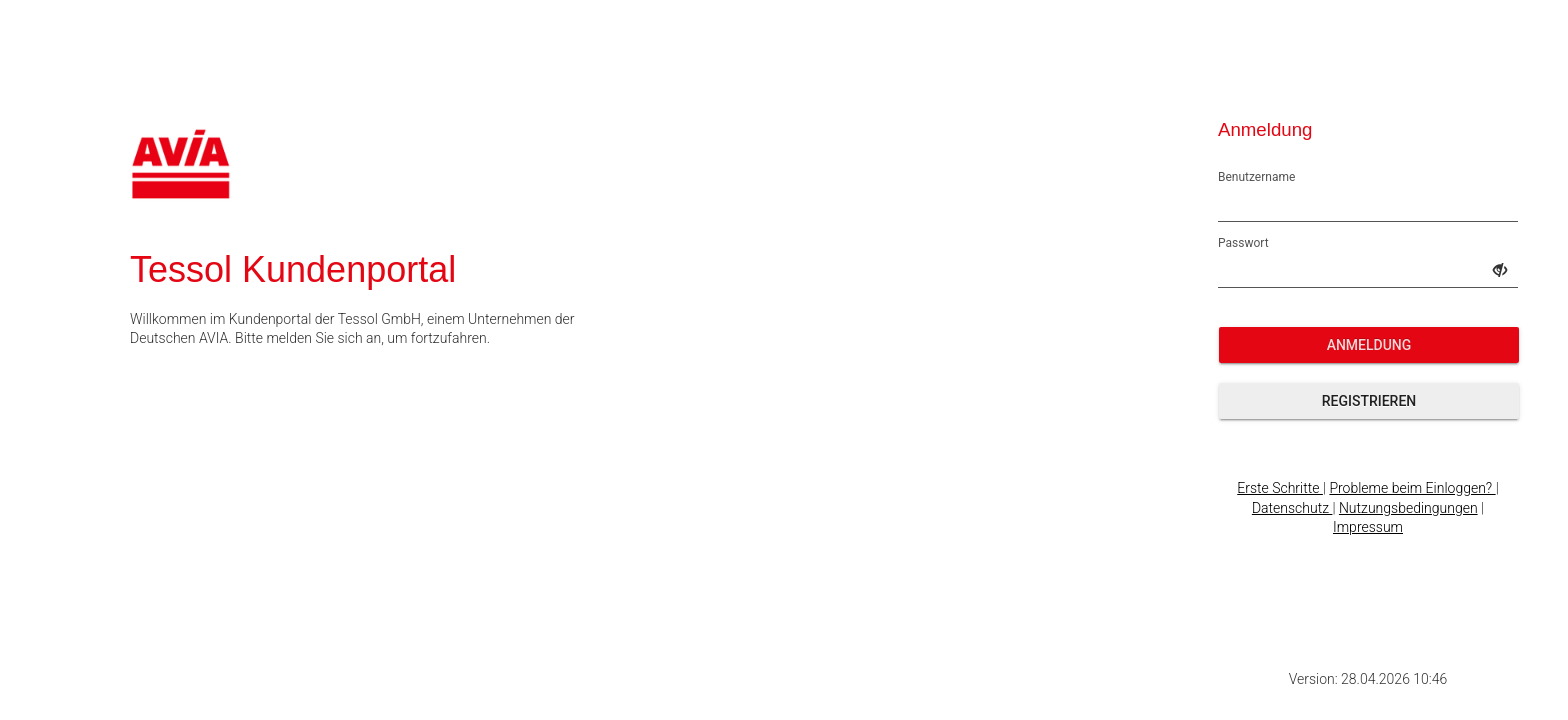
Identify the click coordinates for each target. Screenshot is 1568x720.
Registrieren (1369, 401)
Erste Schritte (1280, 488)
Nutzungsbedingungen (1408, 508)
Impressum (1368, 527)
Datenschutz (1292, 508)
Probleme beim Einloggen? (1412, 488)
